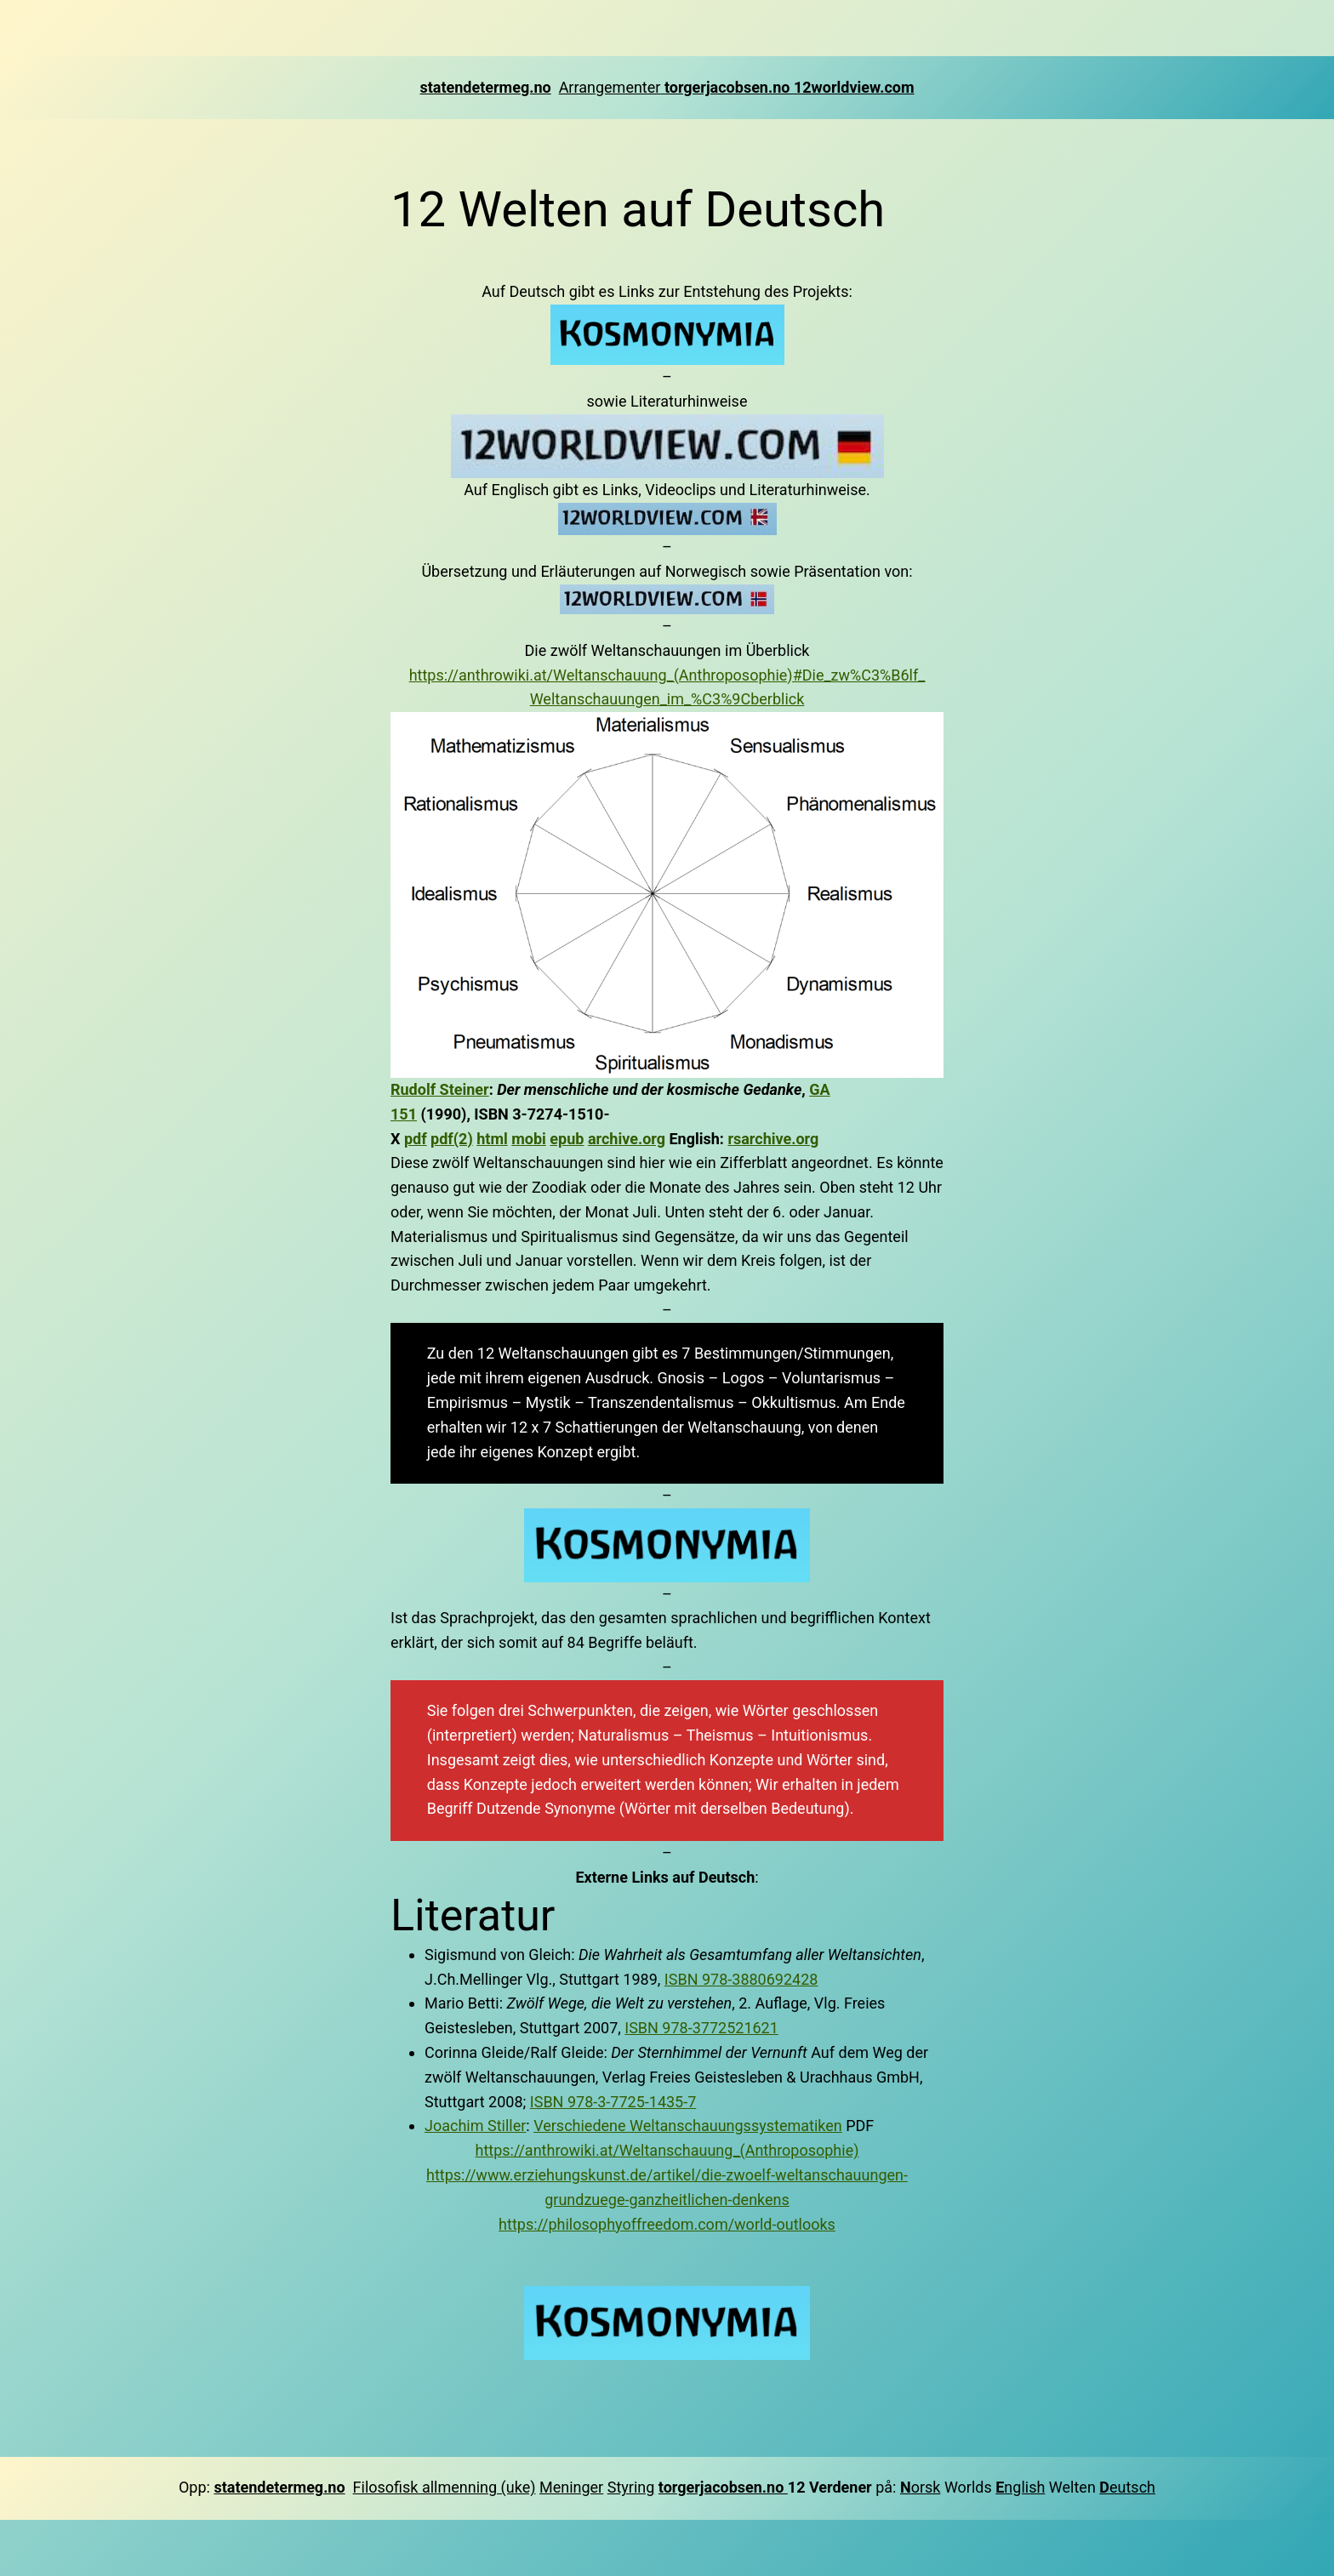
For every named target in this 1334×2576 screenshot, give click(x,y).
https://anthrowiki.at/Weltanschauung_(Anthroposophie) (667, 2150)
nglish (1020, 2487)
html (492, 1139)
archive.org (626, 1139)
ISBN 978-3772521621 (701, 2028)
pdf (415, 1139)
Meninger (571, 2487)
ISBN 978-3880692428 (741, 1979)
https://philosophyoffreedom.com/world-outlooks (667, 2224)
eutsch (1127, 2487)
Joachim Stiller (475, 2125)
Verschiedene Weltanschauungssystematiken (687, 2125)
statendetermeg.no (484, 87)
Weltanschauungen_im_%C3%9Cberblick (667, 699)
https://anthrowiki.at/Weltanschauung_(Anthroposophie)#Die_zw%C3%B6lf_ (667, 675)
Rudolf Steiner (440, 1089)
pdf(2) (451, 1139)
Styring (631, 2487)
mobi (528, 1139)
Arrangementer (611, 87)
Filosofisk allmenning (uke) (444, 2487)
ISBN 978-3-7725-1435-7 (613, 2102)
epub (567, 1139)
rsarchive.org (772, 1139)
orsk (926, 2487)
